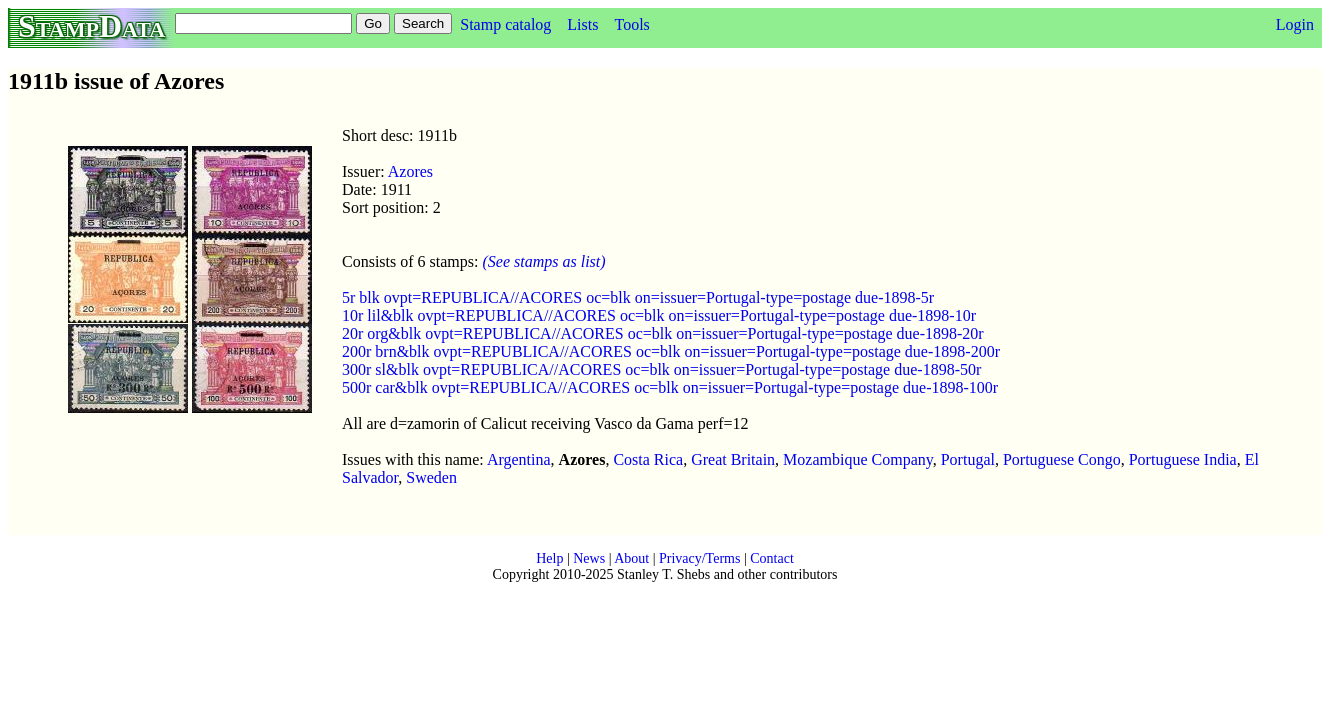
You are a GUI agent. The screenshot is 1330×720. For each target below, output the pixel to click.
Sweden (431, 477)
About (631, 558)
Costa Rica (648, 459)
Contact (772, 558)
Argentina (519, 459)
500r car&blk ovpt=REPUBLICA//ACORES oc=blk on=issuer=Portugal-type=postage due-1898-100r (670, 387)
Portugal (968, 459)
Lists (582, 24)
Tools (631, 24)
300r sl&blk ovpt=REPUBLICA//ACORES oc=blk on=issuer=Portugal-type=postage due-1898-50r (661, 369)
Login (1295, 24)
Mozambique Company (858, 459)
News (589, 558)
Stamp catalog (505, 24)
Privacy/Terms (699, 558)
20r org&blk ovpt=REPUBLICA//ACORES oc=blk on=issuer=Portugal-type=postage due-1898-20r (663, 333)
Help (549, 558)
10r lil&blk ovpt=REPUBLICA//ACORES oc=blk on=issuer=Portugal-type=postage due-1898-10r (659, 315)
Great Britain (733, 459)
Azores (410, 171)
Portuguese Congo (1062, 459)
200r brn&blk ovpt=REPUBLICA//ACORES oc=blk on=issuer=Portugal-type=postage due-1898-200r (671, 351)
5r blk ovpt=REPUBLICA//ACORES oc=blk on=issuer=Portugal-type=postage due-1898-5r (638, 297)
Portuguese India (1183, 459)
